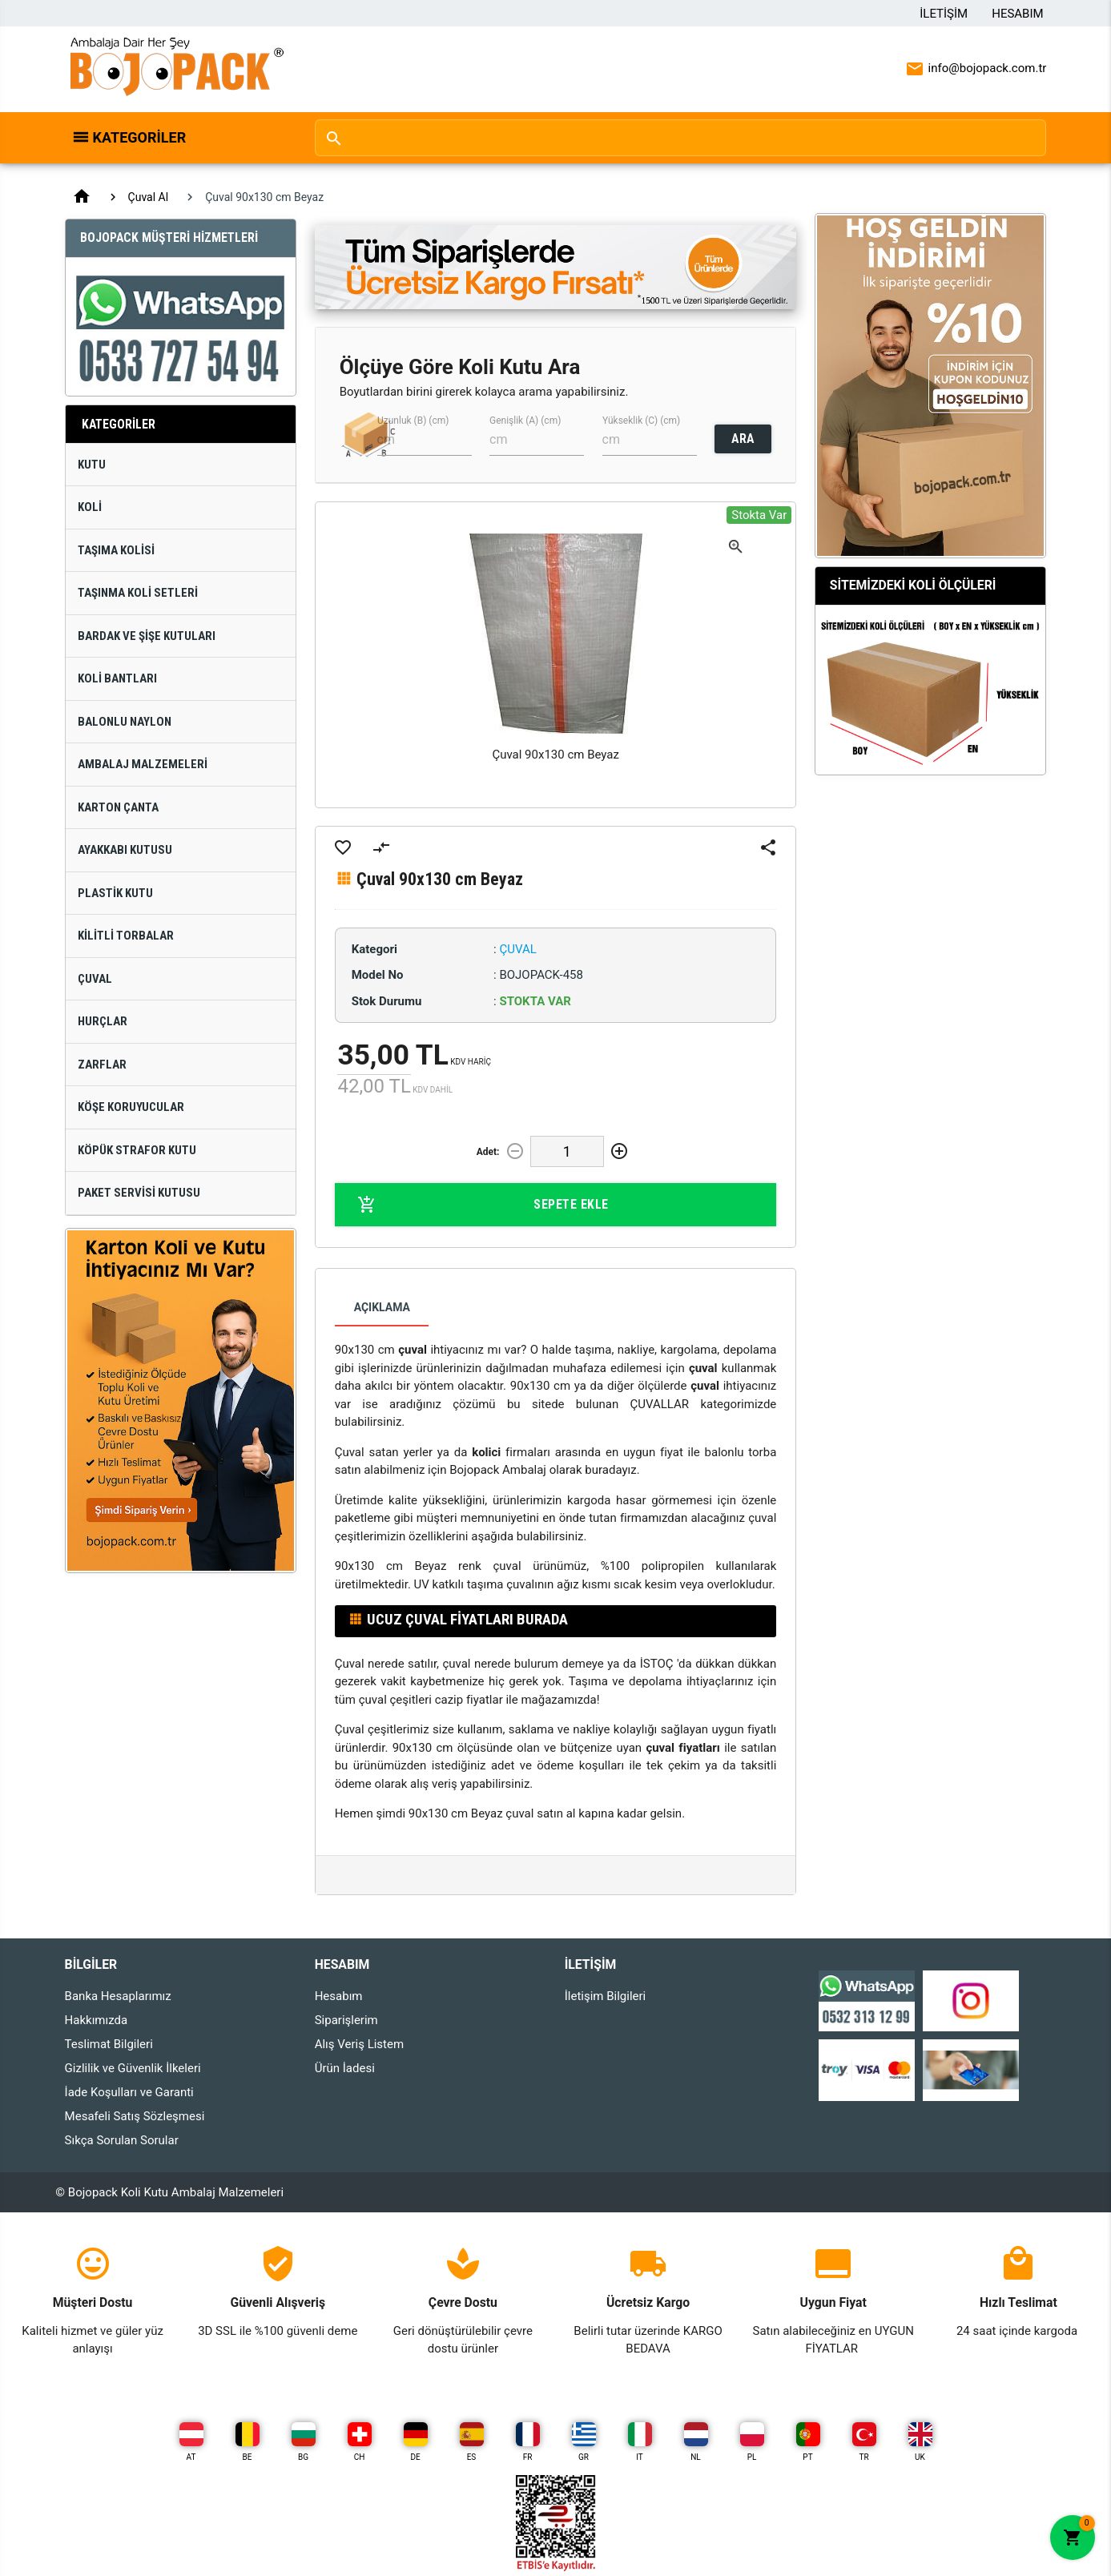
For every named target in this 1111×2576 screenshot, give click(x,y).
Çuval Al (148, 197)
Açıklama (382, 1307)
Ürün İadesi (345, 2068)
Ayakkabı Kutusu (125, 850)
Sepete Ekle (483, 1204)
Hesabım (1017, 13)
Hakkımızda (96, 2020)
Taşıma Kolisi (116, 550)
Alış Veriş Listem (359, 2044)
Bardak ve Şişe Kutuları (146, 636)
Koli (90, 507)
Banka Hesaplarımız (118, 1996)
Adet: (488, 1151)
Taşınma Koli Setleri (138, 593)
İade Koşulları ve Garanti (129, 2092)
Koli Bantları (117, 678)
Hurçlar (102, 1021)
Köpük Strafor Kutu (137, 1150)
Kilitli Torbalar (126, 935)
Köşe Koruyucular (131, 1107)
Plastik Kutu (115, 893)
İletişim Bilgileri (605, 1996)
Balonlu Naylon (124, 721)
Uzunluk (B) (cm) (413, 420)
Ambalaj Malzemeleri (142, 764)
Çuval (95, 979)
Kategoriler (140, 137)
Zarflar (102, 1064)
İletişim (944, 13)
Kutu (92, 464)
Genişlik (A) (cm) (525, 420)
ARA (743, 438)
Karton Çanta (118, 807)
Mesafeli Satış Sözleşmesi (135, 2116)
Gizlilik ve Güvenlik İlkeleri (133, 2068)
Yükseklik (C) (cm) (641, 420)
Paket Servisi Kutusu (139, 1192)
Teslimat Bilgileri (109, 2044)
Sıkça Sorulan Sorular (122, 2140)
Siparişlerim (346, 2020)
